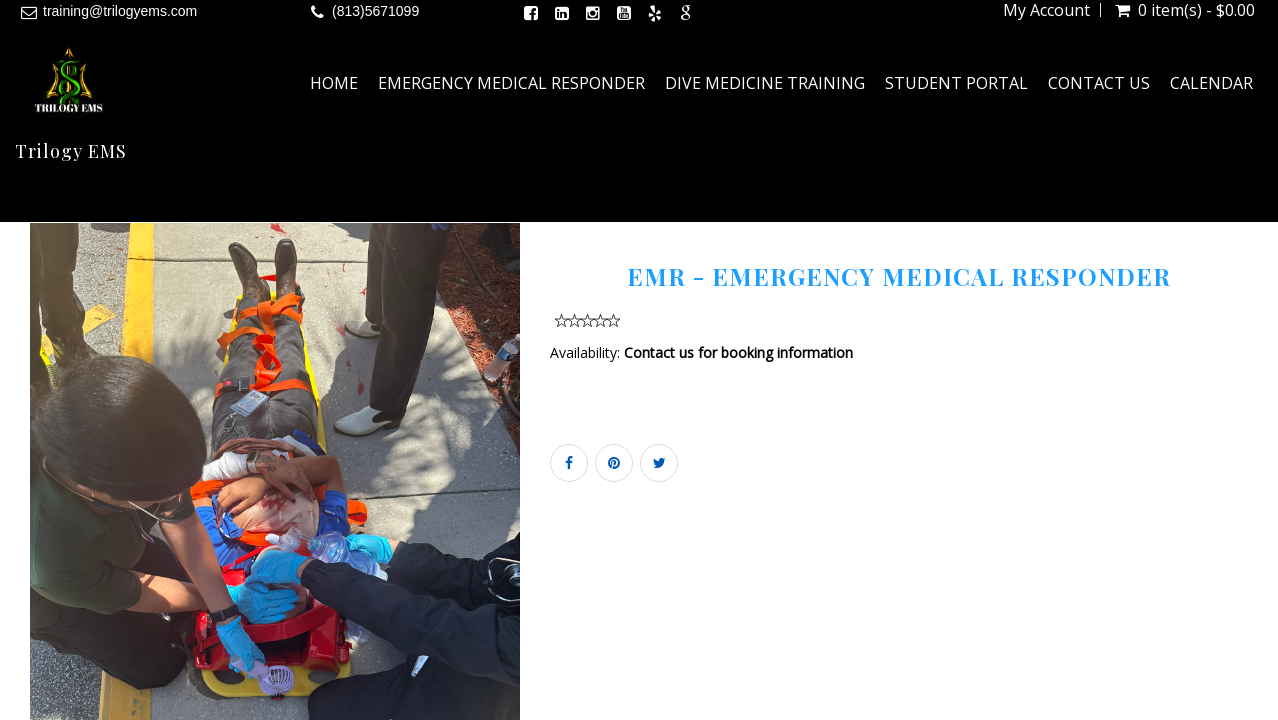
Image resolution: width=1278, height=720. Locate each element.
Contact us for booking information (738, 352)
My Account (1046, 10)
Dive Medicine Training (765, 83)
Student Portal (956, 83)
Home (334, 83)
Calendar (1211, 83)
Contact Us (1099, 83)
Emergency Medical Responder (511, 83)
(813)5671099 (375, 11)
